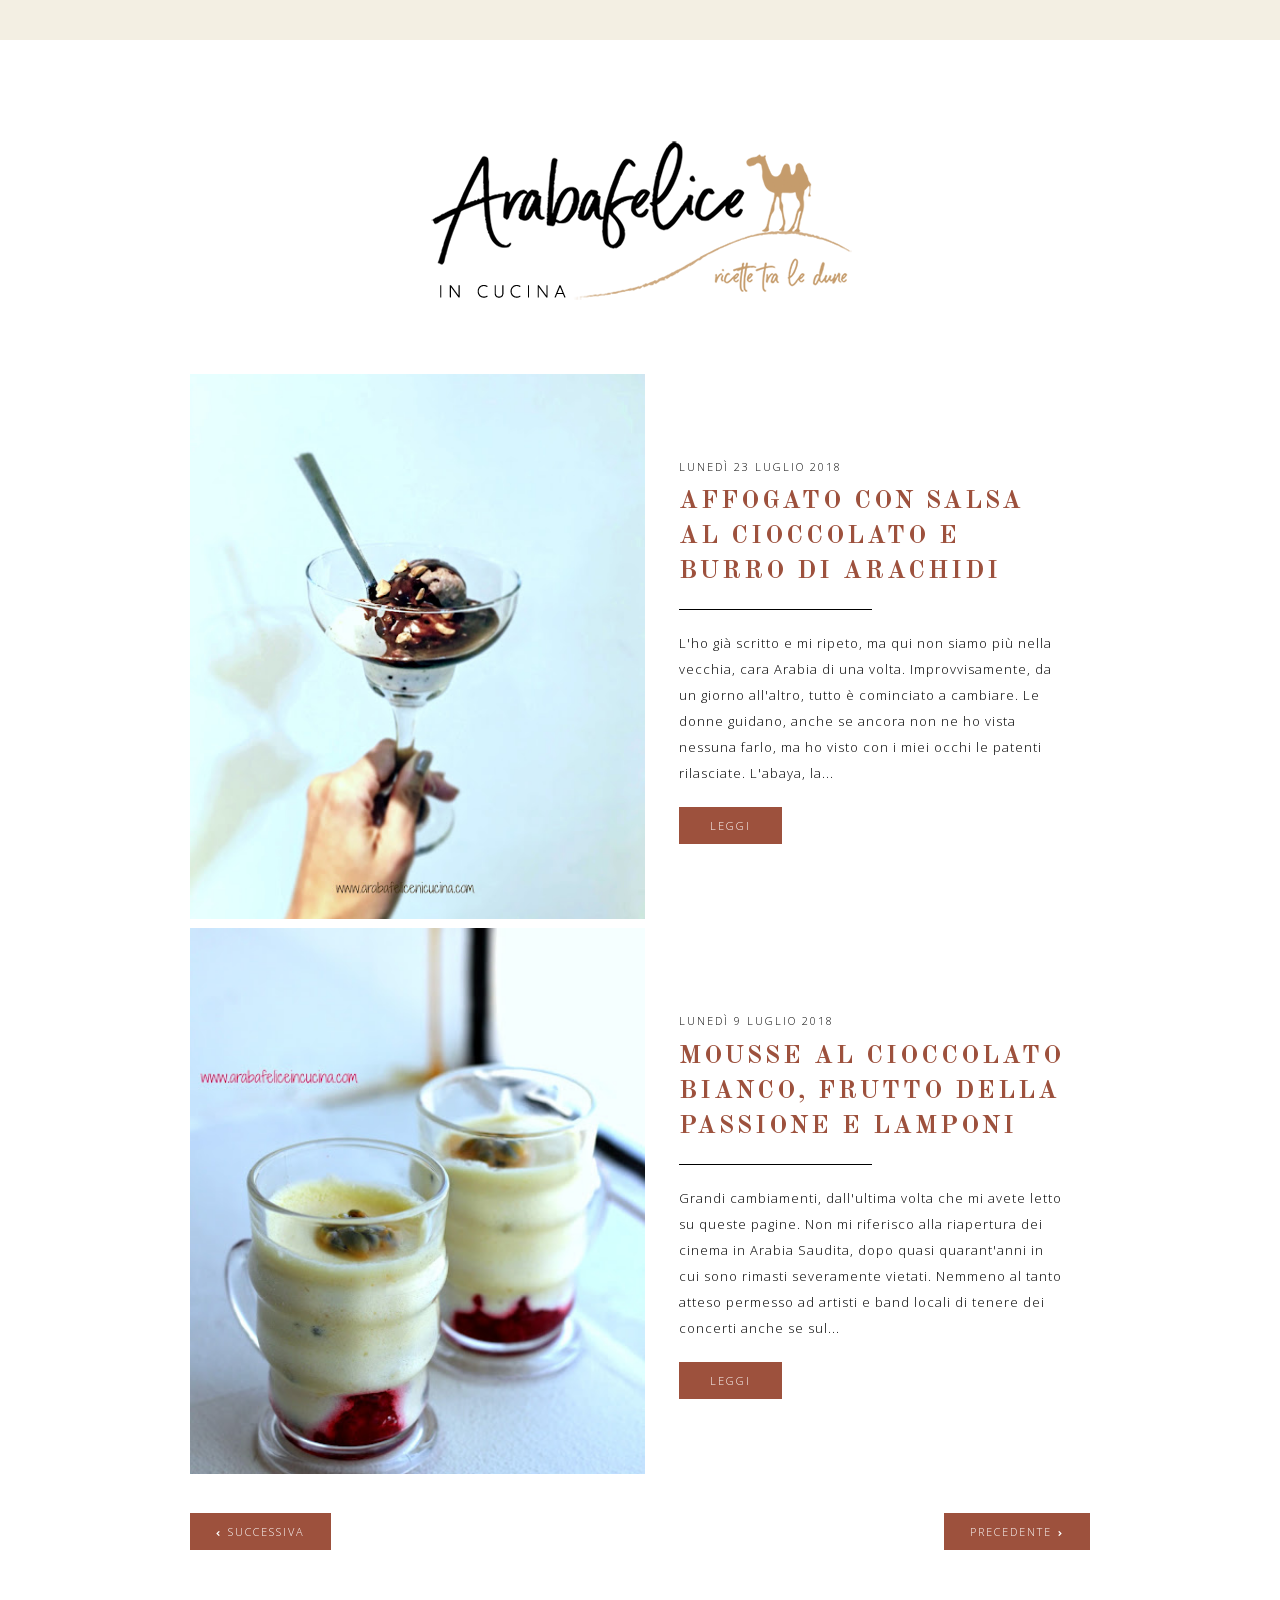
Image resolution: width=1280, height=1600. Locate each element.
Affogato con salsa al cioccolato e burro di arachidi (851, 536)
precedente (1011, 1531)
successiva (266, 1531)
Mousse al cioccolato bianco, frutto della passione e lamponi (871, 1091)
